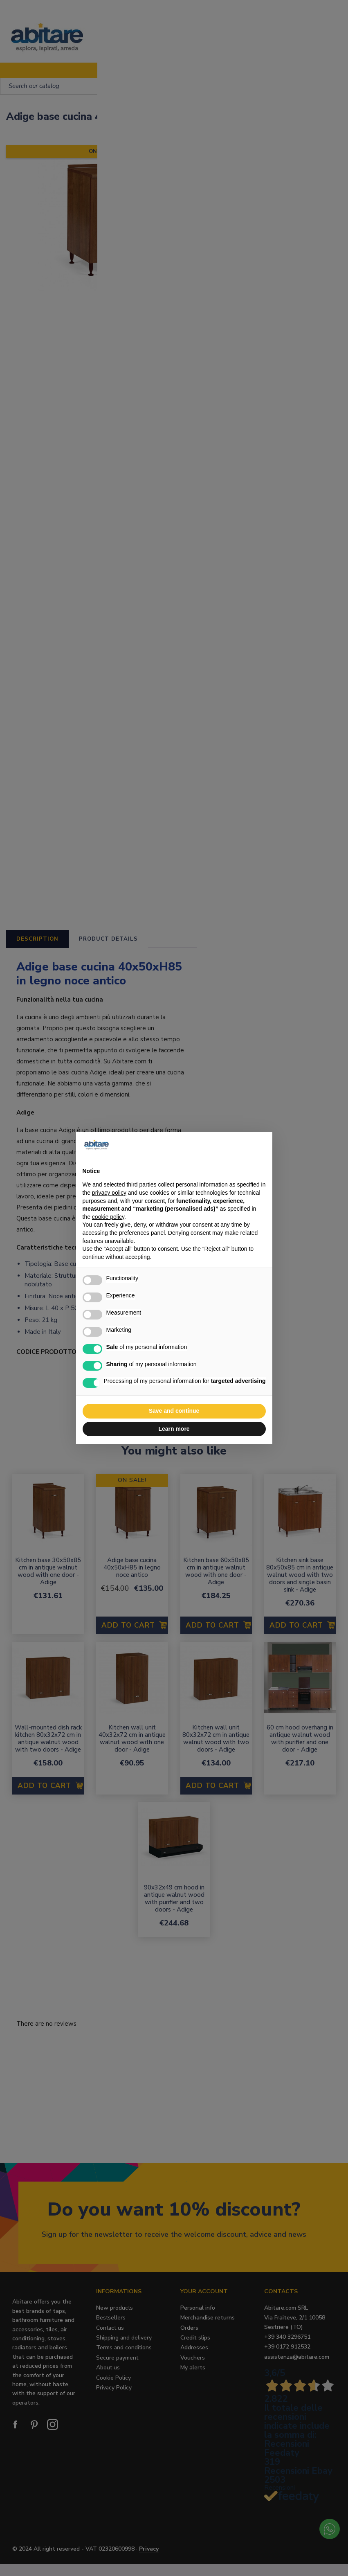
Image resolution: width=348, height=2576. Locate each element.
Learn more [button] (173, 1428)
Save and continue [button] (174, 1410)
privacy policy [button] (109, 1192)
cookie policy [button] (108, 1217)
